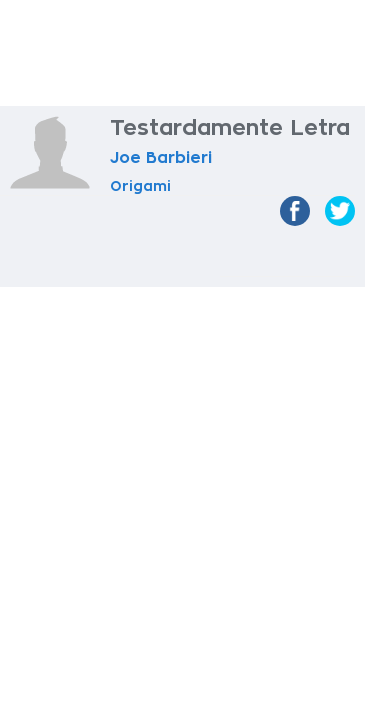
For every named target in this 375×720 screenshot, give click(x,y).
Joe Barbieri (161, 158)
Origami (140, 186)
